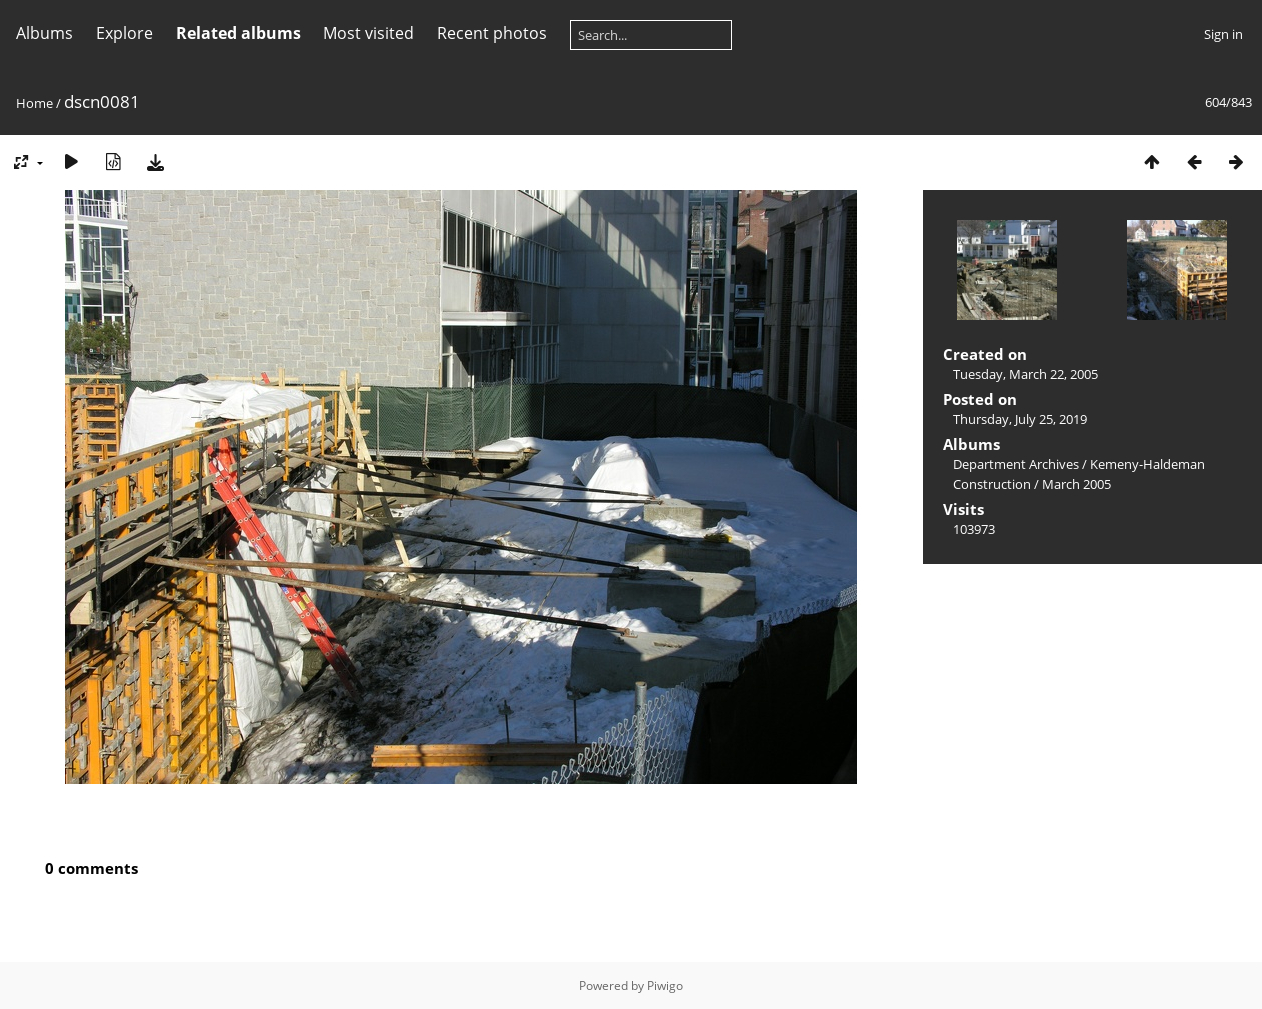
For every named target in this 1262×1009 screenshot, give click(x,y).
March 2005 (1076, 484)
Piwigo (665, 985)
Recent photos (492, 33)
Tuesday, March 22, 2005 (1025, 374)
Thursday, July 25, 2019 (1020, 419)
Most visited (368, 33)
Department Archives (1016, 464)
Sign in (1223, 34)
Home (34, 103)
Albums (44, 33)
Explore (124, 33)
